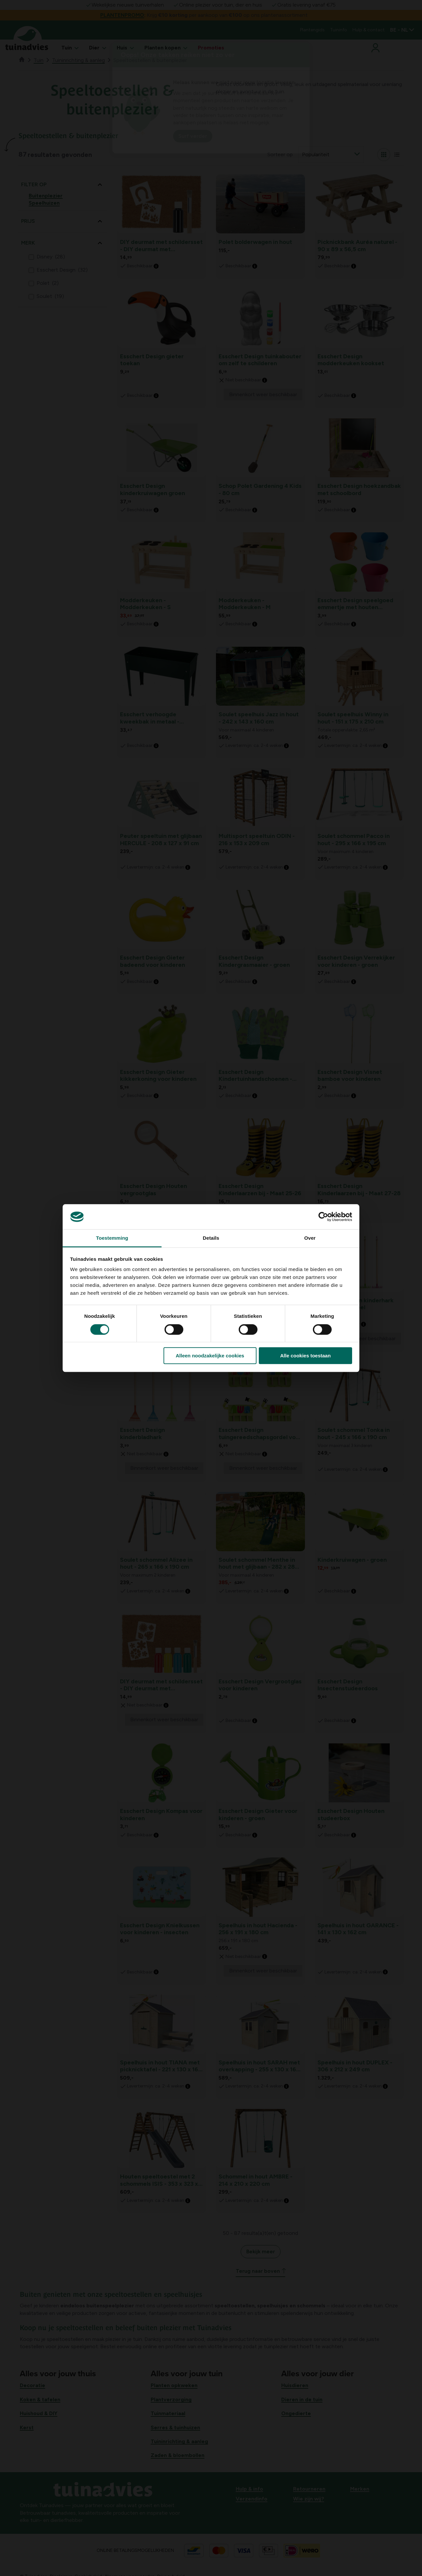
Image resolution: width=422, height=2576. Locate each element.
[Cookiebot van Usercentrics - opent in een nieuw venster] (323, 1217)
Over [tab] (310, 1238)
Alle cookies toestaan (305, 1355)
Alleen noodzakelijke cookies (210, 1355)
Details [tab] (211, 1238)
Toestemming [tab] (112, 1238)
